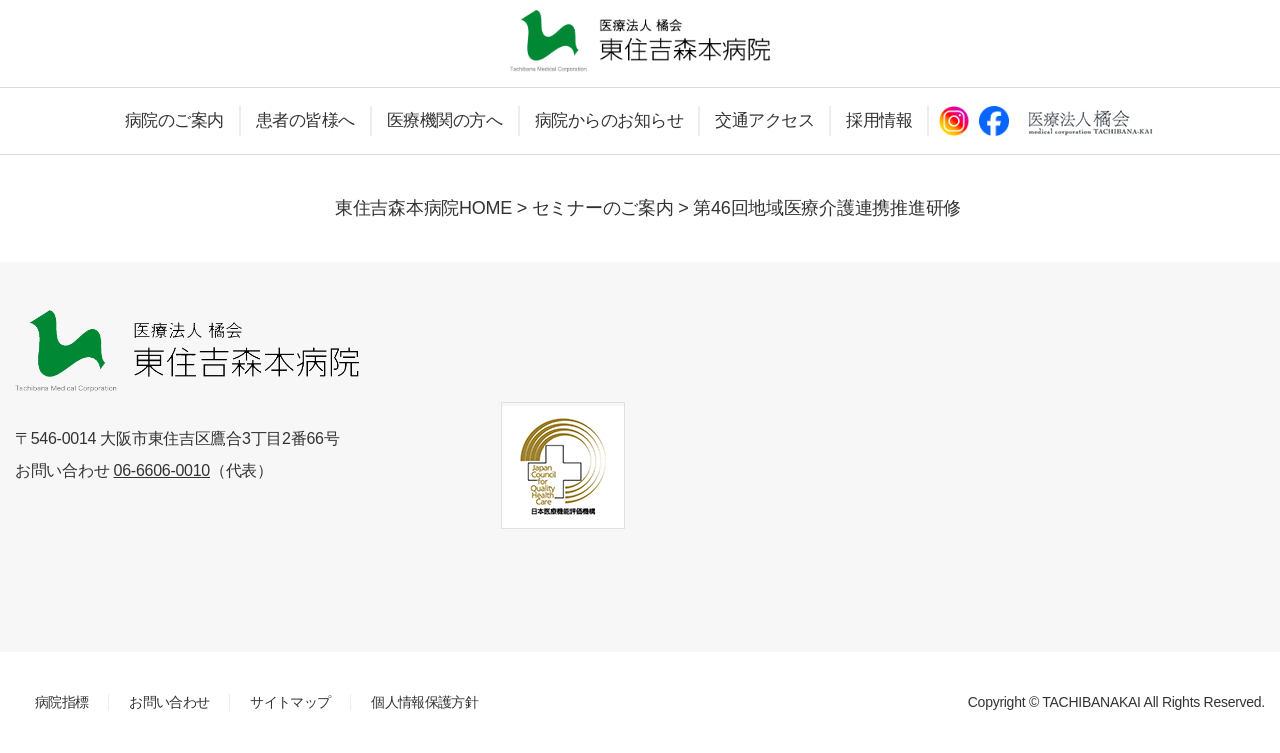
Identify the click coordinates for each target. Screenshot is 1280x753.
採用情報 (879, 120)
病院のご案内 (174, 120)
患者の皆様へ (305, 120)
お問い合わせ (169, 702)
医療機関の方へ (445, 120)
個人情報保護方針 (424, 702)
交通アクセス (764, 120)
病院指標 (61, 702)
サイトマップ (290, 702)
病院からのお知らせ (609, 120)
